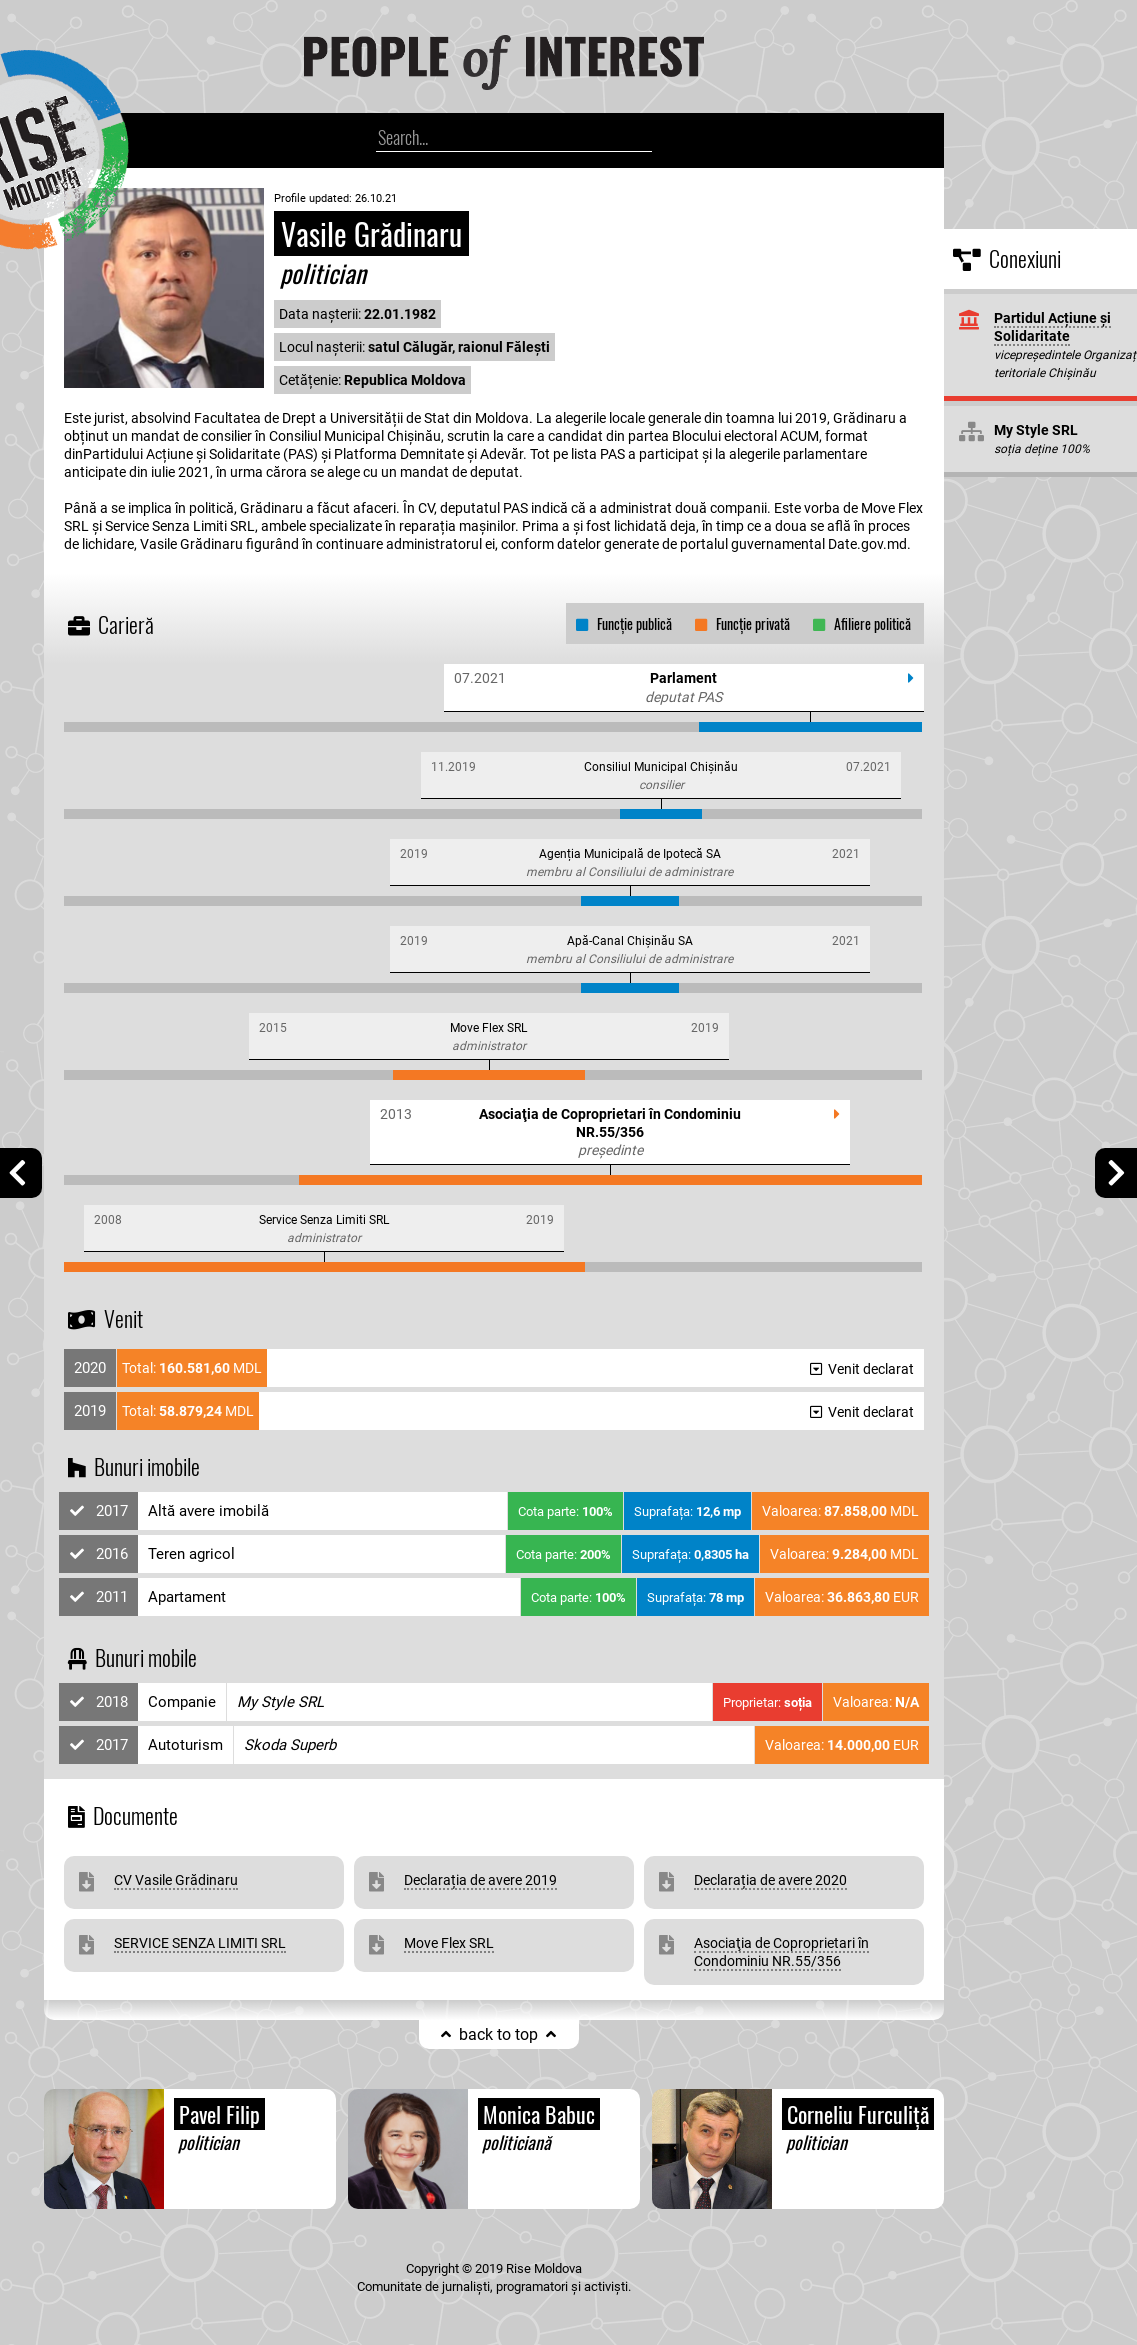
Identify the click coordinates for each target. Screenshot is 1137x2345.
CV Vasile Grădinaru (176, 1880)
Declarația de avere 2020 (770, 1880)
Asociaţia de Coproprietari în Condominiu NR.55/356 (781, 1952)
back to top (498, 2034)
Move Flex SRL (449, 1943)
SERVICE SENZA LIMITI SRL (200, 1943)
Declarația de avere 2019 (480, 1880)
